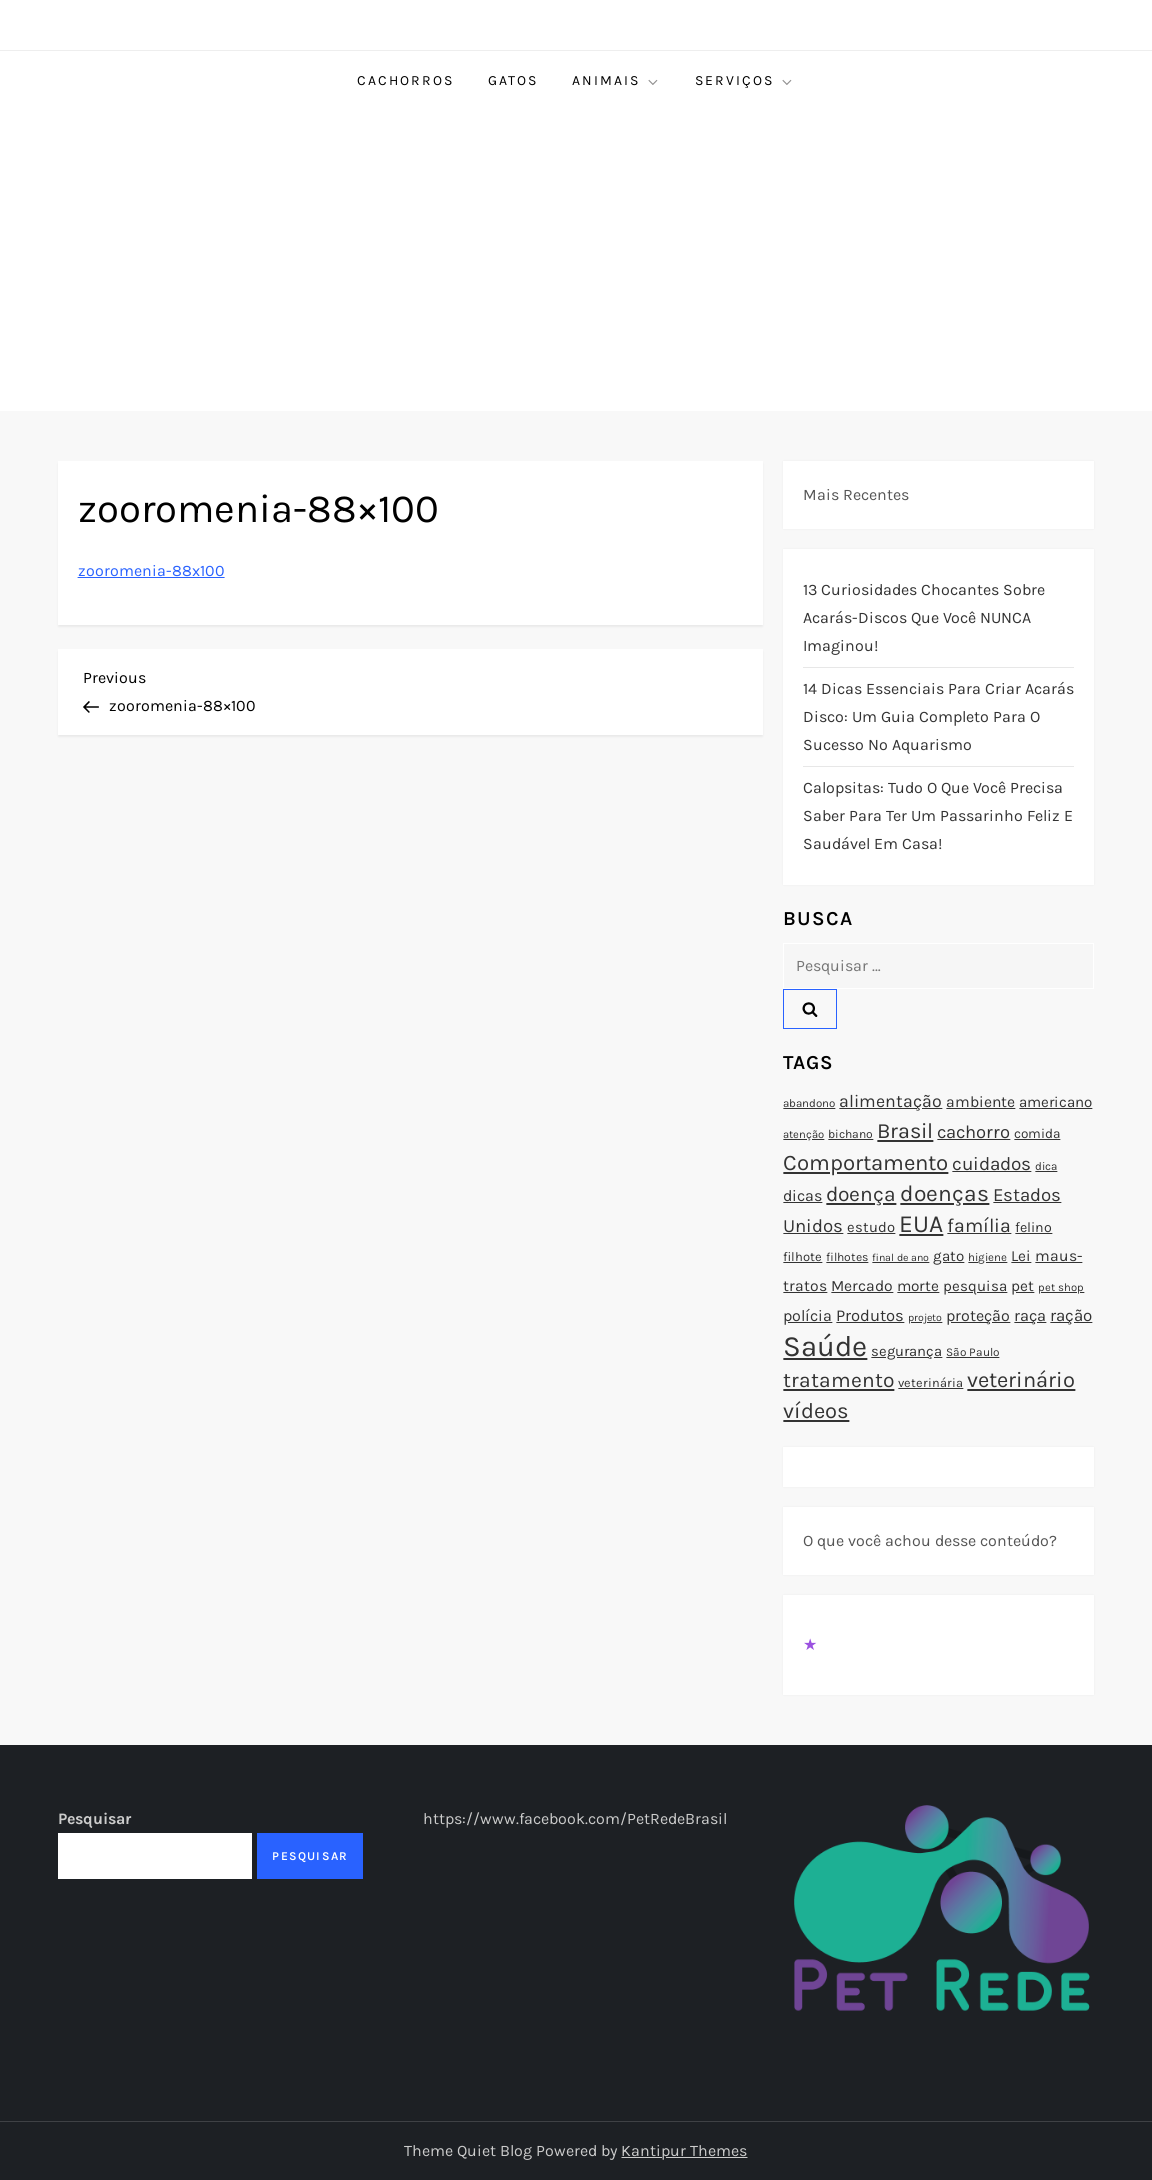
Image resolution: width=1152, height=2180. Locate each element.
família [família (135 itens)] (979, 1225)
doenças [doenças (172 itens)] (944, 1193)
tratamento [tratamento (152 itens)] (838, 1380)
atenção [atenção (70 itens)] (803, 1134)
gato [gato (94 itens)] (948, 1256)
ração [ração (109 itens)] (1071, 1315)
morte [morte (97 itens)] (918, 1286)
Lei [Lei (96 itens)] (1021, 1256)
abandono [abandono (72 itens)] (809, 1103)
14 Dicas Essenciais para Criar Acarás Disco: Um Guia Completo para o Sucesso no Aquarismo (938, 716)
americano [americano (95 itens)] (1055, 1102)
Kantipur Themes (684, 2150)
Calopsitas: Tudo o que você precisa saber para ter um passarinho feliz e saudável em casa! (938, 815)
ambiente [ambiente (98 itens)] (980, 1102)
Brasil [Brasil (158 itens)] (905, 1130)
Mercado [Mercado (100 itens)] (862, 1286)
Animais (616, 81)
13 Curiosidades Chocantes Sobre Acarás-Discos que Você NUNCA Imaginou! (924, 617)
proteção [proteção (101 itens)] (978, 1315)
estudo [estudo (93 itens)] (871, 1227)
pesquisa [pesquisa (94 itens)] (975, 1286)
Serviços (745, 81)
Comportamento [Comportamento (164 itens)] (865, 1163)
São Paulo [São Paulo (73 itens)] (972, 1352)
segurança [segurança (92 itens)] (906, 1351)
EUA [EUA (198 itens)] (921, 1223)
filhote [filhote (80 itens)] (802, 1256)
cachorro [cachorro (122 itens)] (973, 1132)
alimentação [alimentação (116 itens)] (890, 1101)
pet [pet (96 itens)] (1022, 1286)
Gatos (513, 80)
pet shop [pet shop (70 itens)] (1061, 1287)
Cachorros (405, 80)
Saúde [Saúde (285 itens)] (825, 1346)
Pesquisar (94, 1818)
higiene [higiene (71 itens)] (987, 1257)
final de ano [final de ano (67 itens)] (900, 1257)
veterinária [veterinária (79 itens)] (930, 1382)
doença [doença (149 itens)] (861, 1194)
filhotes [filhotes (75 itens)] (847, 1257)
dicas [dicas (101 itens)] (802, 1195)
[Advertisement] (576, 261)
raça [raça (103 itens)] (1030, 1315)
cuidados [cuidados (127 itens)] (991, 1164)
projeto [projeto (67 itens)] (925, 1317)
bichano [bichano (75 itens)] (850, 1134)
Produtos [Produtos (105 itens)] (870, 1315)
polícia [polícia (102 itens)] (807, 1315)
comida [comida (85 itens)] (1037, 1133)
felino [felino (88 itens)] (1033, 1227)
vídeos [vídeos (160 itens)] (816, 1411)
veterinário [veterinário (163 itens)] (1021, 1380)
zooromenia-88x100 (151, 570)
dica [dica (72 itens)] (1046, 1166)
